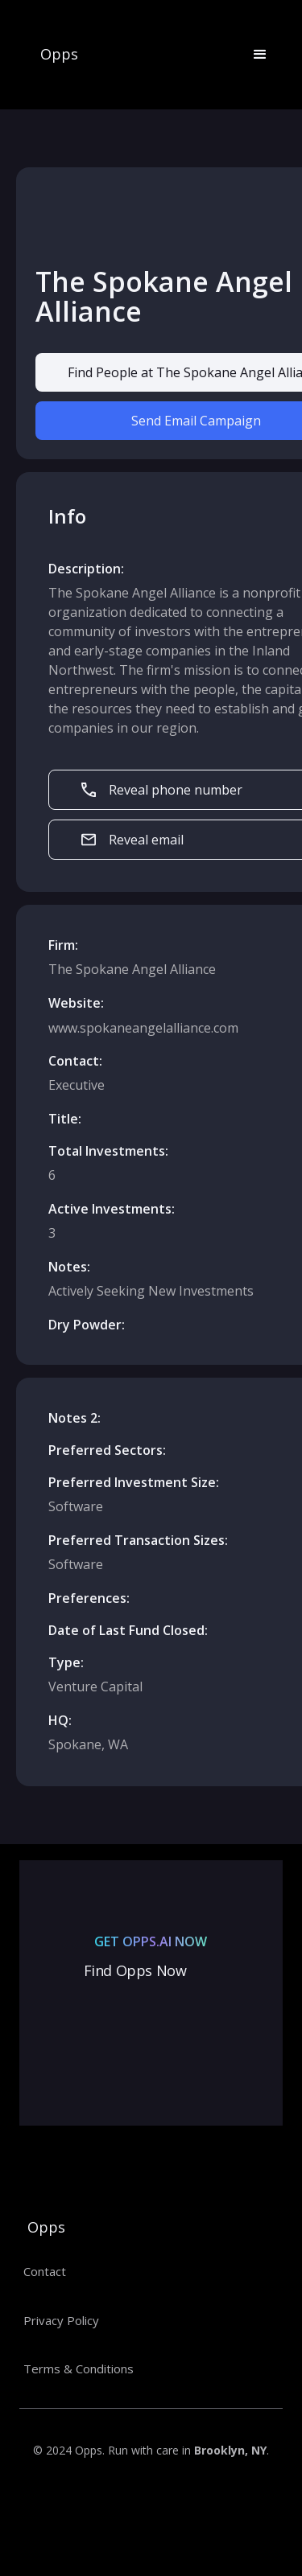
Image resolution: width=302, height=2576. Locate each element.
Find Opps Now (135, 1970)
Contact (44, 2271)
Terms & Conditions (78, 2368)
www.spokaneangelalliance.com (143, 1028)
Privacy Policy (61, 2320)
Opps (59, 55)
